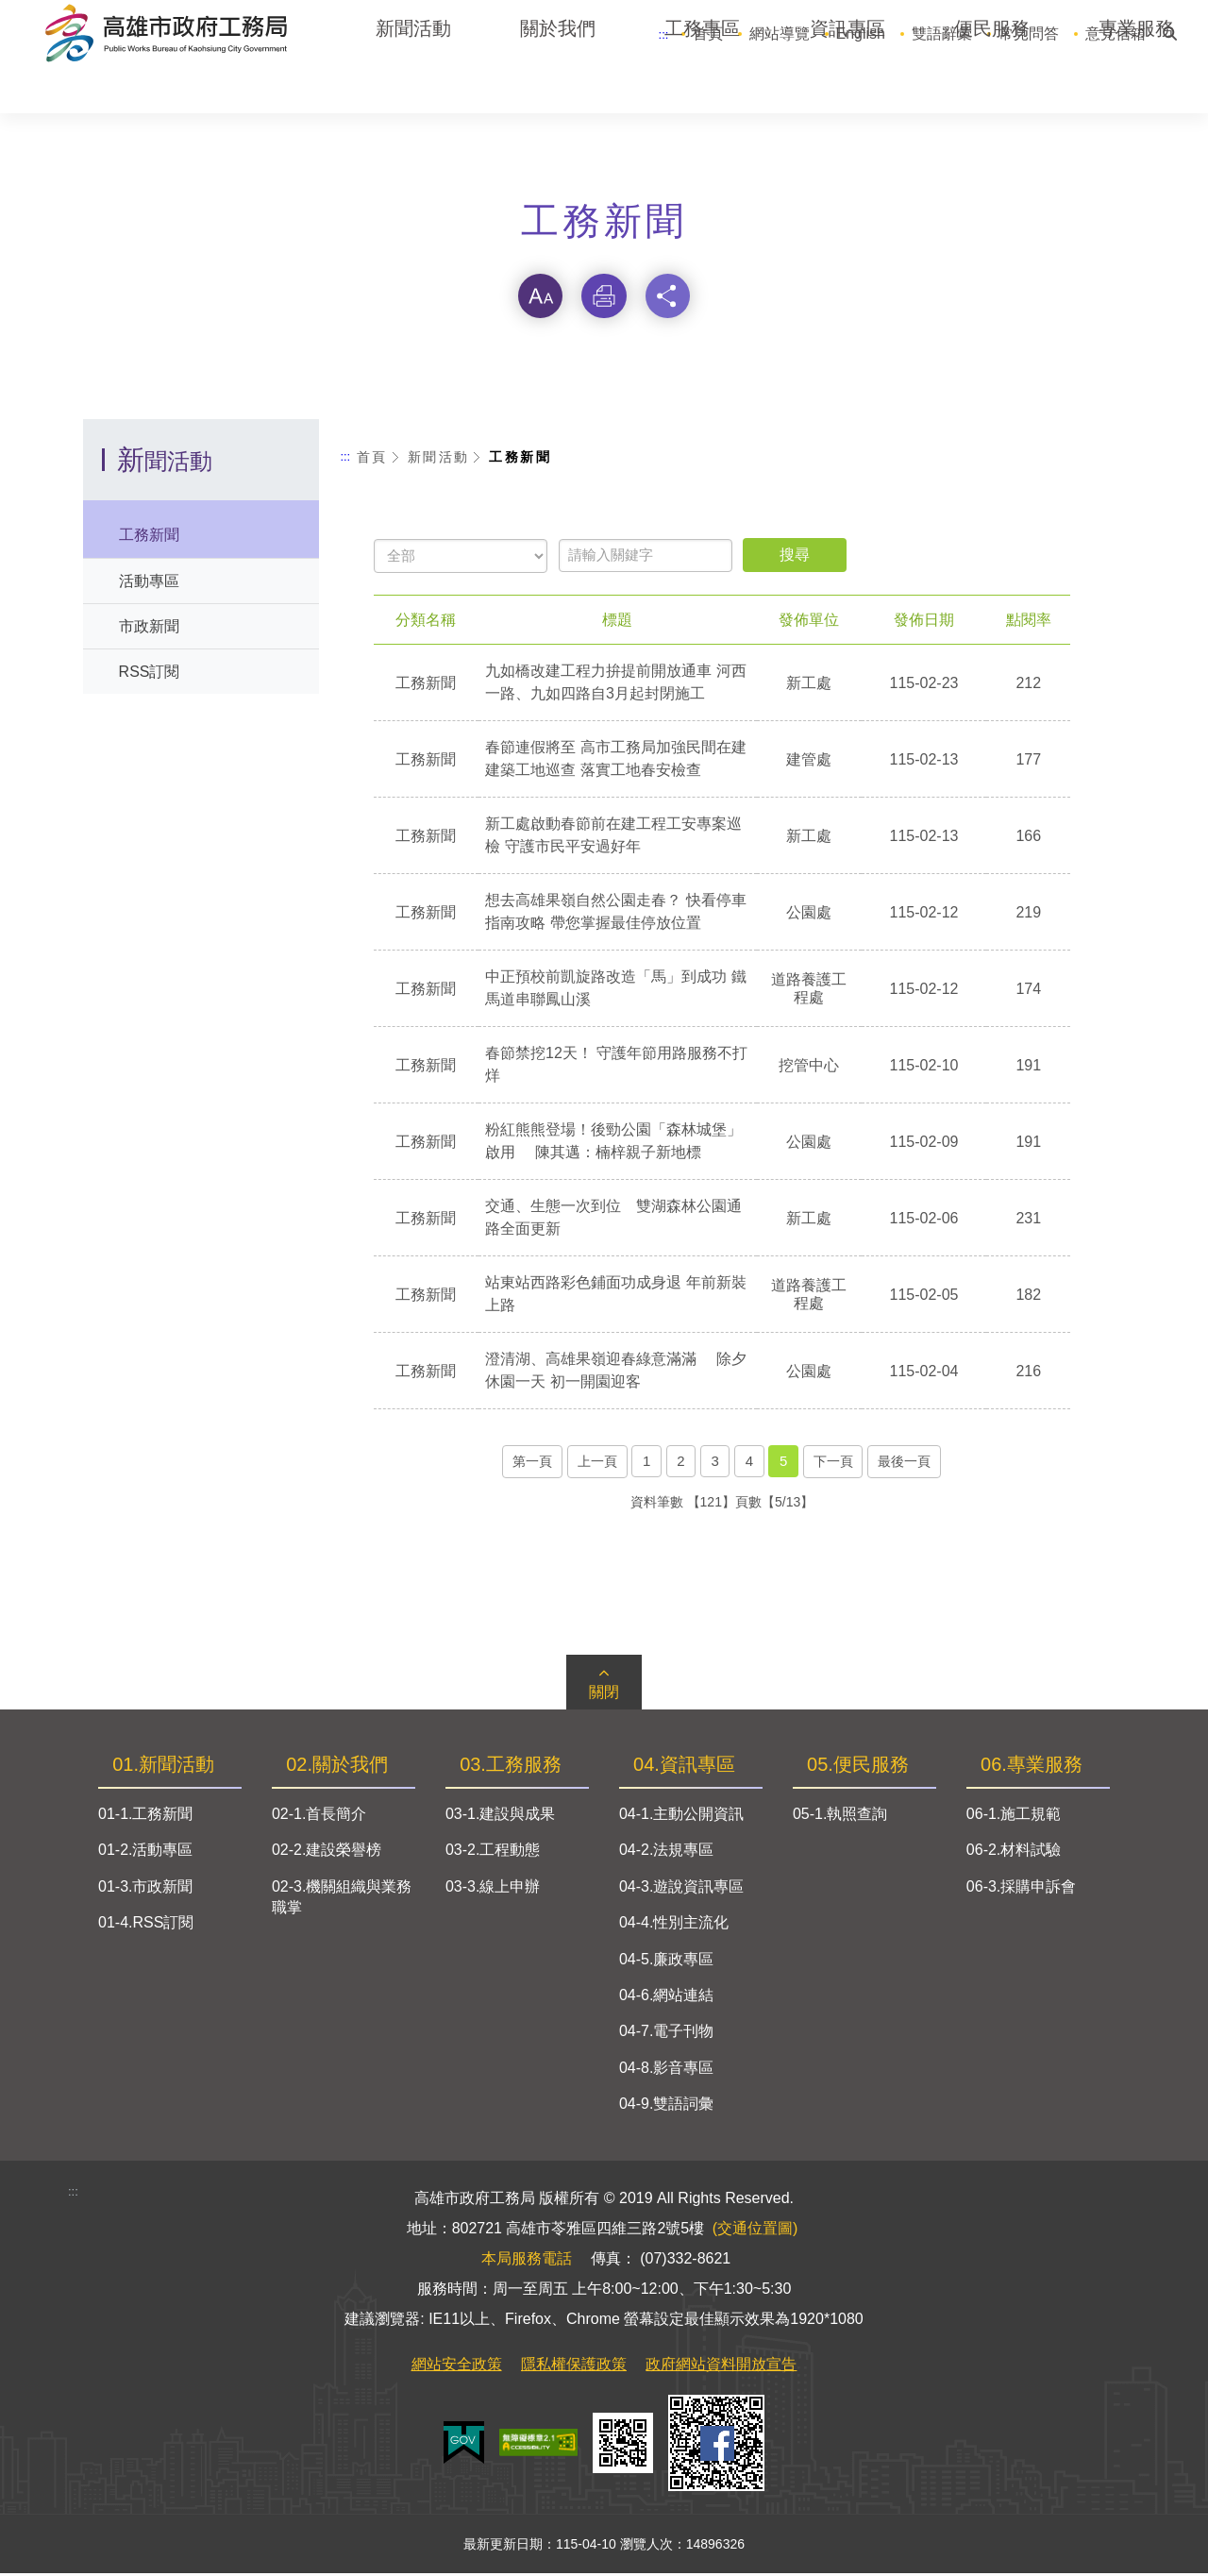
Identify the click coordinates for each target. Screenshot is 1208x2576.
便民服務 (992, 85)
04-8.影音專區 (666, 2071)
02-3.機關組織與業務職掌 (341, 1900)
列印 (604, 298)
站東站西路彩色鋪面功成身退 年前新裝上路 (616, 1296)
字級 (539, 298)
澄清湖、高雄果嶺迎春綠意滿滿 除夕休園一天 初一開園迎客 (616, 1373)
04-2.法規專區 (666, 1853)
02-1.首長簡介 (319, 1818)
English (860, 34)
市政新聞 (149, 628)
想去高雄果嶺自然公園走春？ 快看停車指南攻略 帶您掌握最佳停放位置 (616, 914)
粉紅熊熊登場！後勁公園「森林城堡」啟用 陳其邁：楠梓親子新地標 (614, 1143)
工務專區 (702, 85)
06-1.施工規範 (1013, 1818)
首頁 (708, 34)
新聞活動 (413, 85)
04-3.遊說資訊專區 (681, 1890)
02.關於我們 (337, 1768)
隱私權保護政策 (574, 2367)
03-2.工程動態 (492, 1853)
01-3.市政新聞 (145, 1890)
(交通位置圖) (755, 2231)
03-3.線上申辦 (492, 1890)
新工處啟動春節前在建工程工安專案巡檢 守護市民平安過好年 (614, 837)
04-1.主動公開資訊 (681, 1818)
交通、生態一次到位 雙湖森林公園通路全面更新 (614, 1220)
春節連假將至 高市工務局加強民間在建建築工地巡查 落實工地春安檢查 (616, 761)
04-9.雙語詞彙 (666, 2107)
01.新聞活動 (163, 1768)
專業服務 (1136, 85)
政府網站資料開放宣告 (721, 2367)
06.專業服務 (1031, 1768)
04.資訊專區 (684, 1768)
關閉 (604, 1696)
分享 (668, 298)
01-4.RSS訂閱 (145, 1926)
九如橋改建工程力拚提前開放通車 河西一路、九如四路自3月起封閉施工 (616, 684)
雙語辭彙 (942, 34)
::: (664, 34)
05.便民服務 (858, 1768)
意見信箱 (1115, 34)
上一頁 (597, 1464)
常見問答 (1028, 34)
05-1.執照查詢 (840, 1818)
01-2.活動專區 (145, 1853)
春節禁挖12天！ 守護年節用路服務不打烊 (617, 1067)
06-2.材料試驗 (1013, 1853)
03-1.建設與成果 (500, 1818)
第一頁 (532, 1464)
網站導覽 (779, 34)
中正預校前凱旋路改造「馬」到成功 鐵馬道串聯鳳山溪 (616, 990)
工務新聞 (149, 538)
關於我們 (558, 85)
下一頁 (833, 1464)
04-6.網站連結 (666, 1999)
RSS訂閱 (149, 673)
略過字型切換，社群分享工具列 (604, 258)
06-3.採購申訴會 (1021, 1890)
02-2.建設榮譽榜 (326, 1853)
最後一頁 (904, 1464)
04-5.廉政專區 (666, 1962)
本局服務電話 (526, 2261)
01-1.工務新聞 (145, 1818)
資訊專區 (847, 85)
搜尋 (1169, 28)
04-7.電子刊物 (666, 2035)
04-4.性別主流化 (674, 1926)
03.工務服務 (511, 1768)
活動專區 (149, 583)
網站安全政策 (456, 2367)
